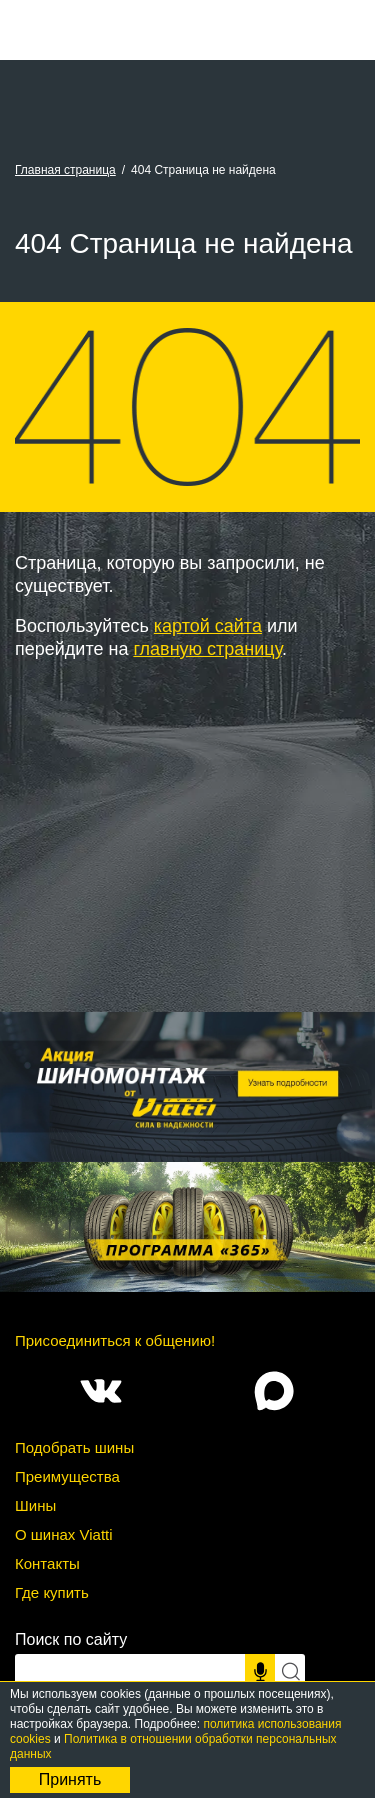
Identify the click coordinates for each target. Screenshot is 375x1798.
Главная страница (65, 170)
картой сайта (208, 626)
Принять (70, 1779)
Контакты (47, 1563)
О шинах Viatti (64, 1534)
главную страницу (207, 649)
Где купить (52, 1592)
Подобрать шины (74, 1447)
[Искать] (290, 1672)
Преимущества (67, 1476)
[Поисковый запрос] (130, 1672)
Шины (35, 1505)
